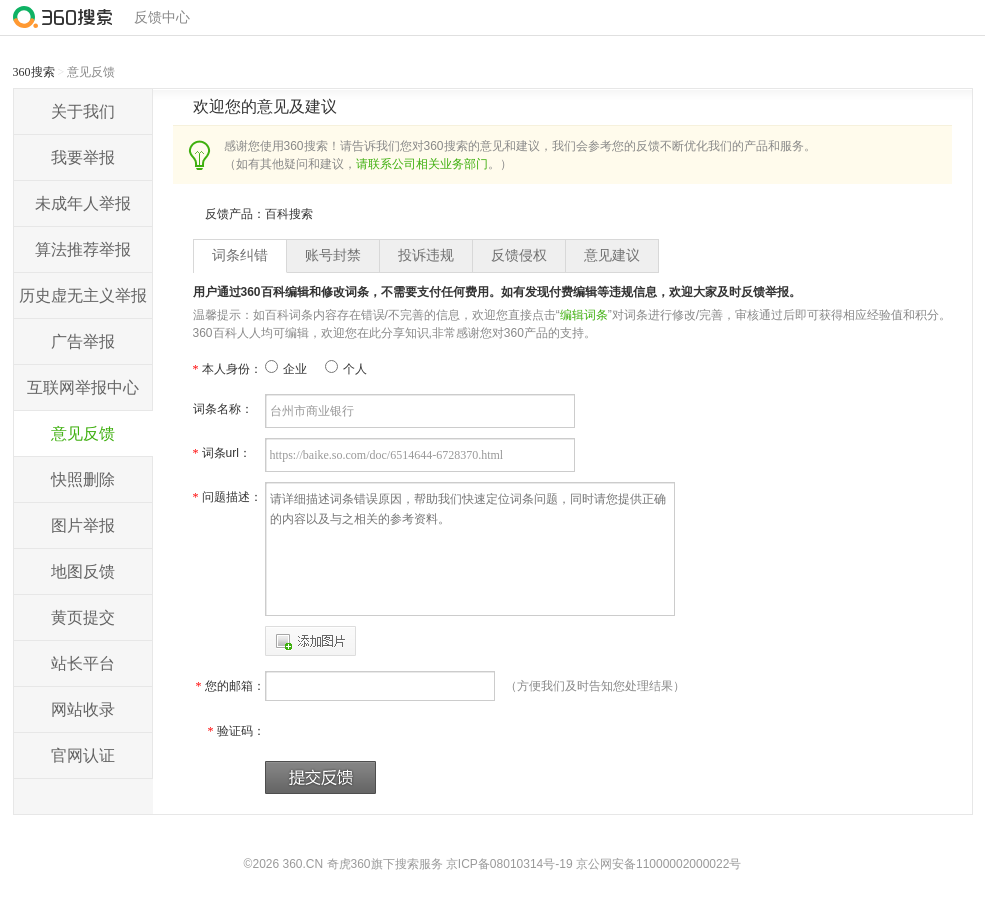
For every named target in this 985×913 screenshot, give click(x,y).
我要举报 (83, 157)
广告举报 (83, 341)
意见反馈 (83, 433)
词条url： (222, 453)
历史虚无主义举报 (83, 295)
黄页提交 (83, 617)
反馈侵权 (519, 255)
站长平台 (83, 663)
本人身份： (227, 369)
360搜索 (34, 72)
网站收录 (83, 709)
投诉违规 (426, 255)
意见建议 (612, 255)
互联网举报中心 (83, 387)
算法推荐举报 (83, 249)
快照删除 (83, 479)
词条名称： (223, 409)
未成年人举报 (83, 203)
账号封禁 (333, 255)
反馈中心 (162, 17)
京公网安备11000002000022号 (658, 864)
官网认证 (83, 755)
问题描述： (227, 497)
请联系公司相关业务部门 (422, 164)
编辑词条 (584, 315)
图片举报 (83, 525)
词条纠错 (240, 255)
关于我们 (83, 111)
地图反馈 (83, 571)
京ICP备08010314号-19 (509, 864)
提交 (320, 777)
